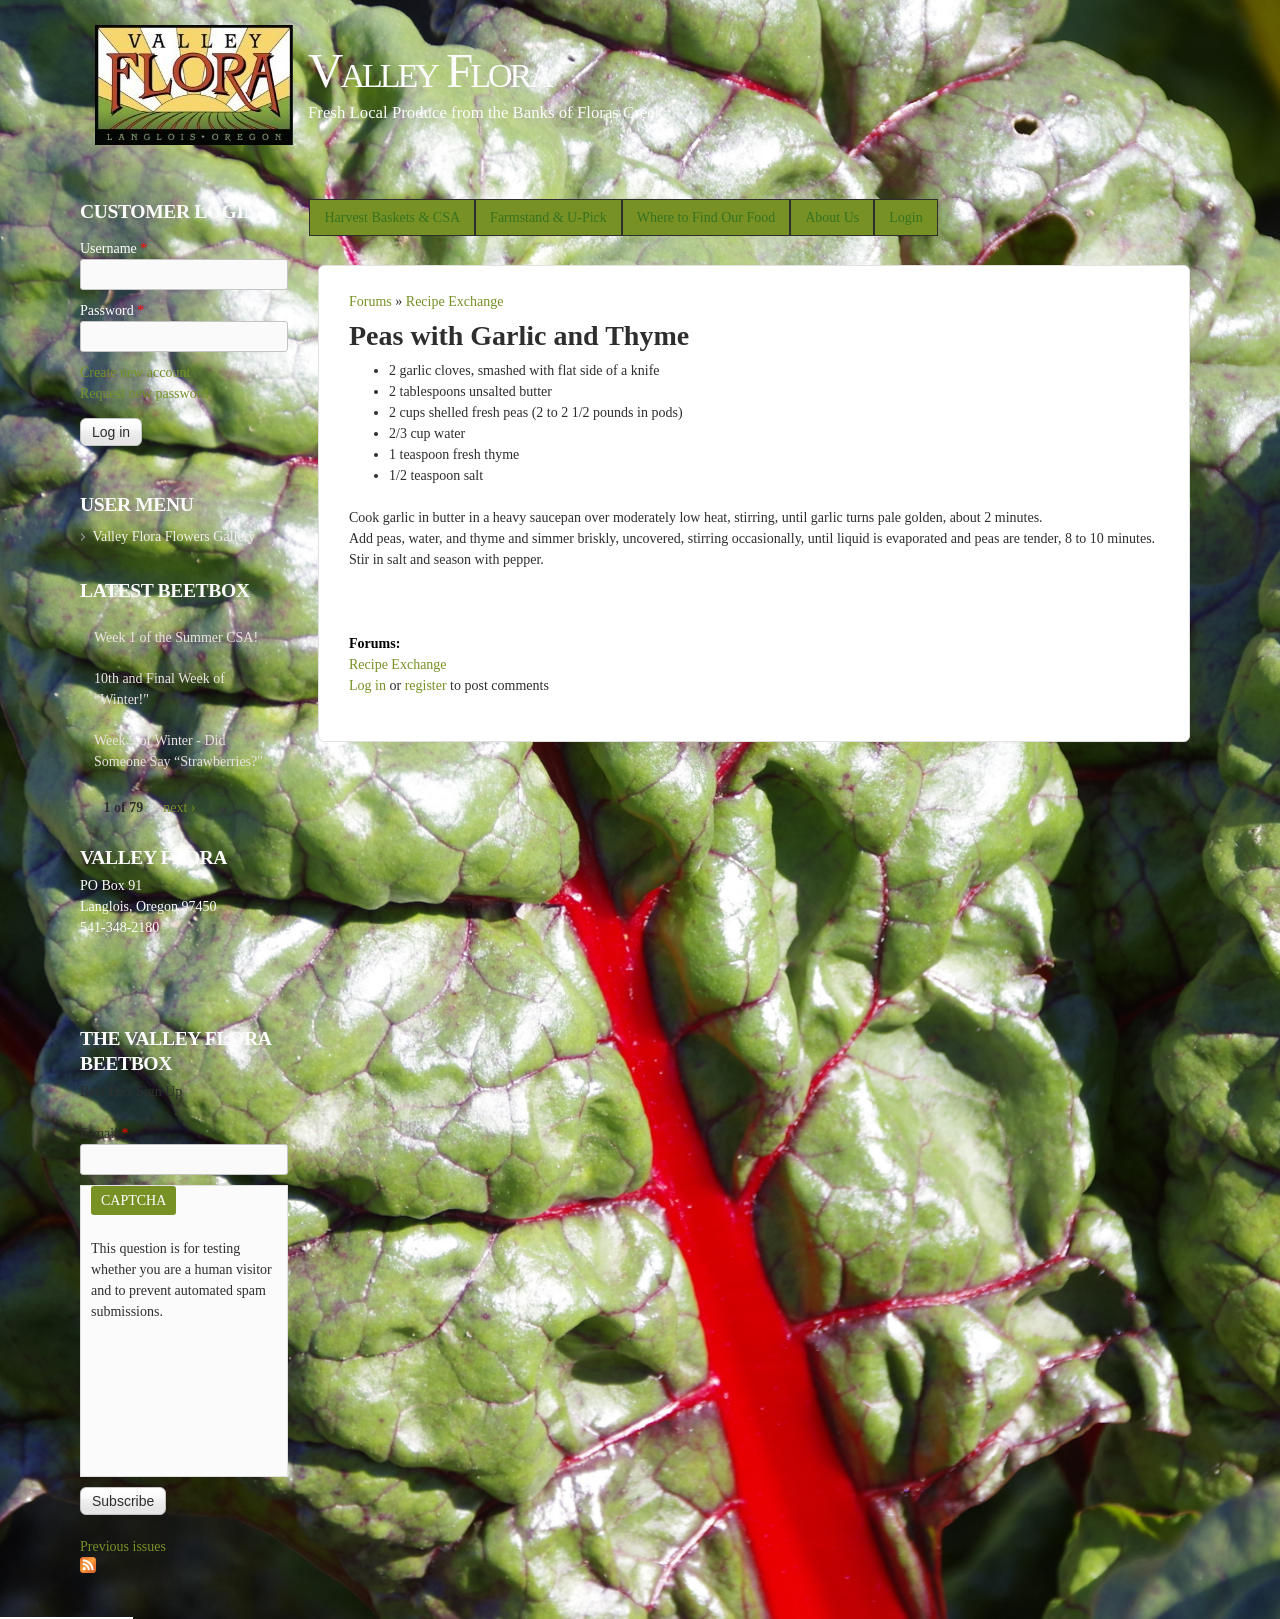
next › (179, 807)
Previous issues (123, 1546)
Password (112, 310)
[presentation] (173, 1394)
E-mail (104, 1133)
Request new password (144, 393)
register (426, 685)
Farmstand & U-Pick (548, 217)
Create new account (135, 372)
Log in (367, 685)
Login (905, 217)
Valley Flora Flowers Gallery (173, 536)
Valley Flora (429, 70)
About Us (832, 217)
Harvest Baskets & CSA (392, 217)
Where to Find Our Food (706, 217)
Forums (370, 301)
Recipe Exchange (455, 301)
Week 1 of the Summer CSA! (176, 637)
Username (113, 248)
